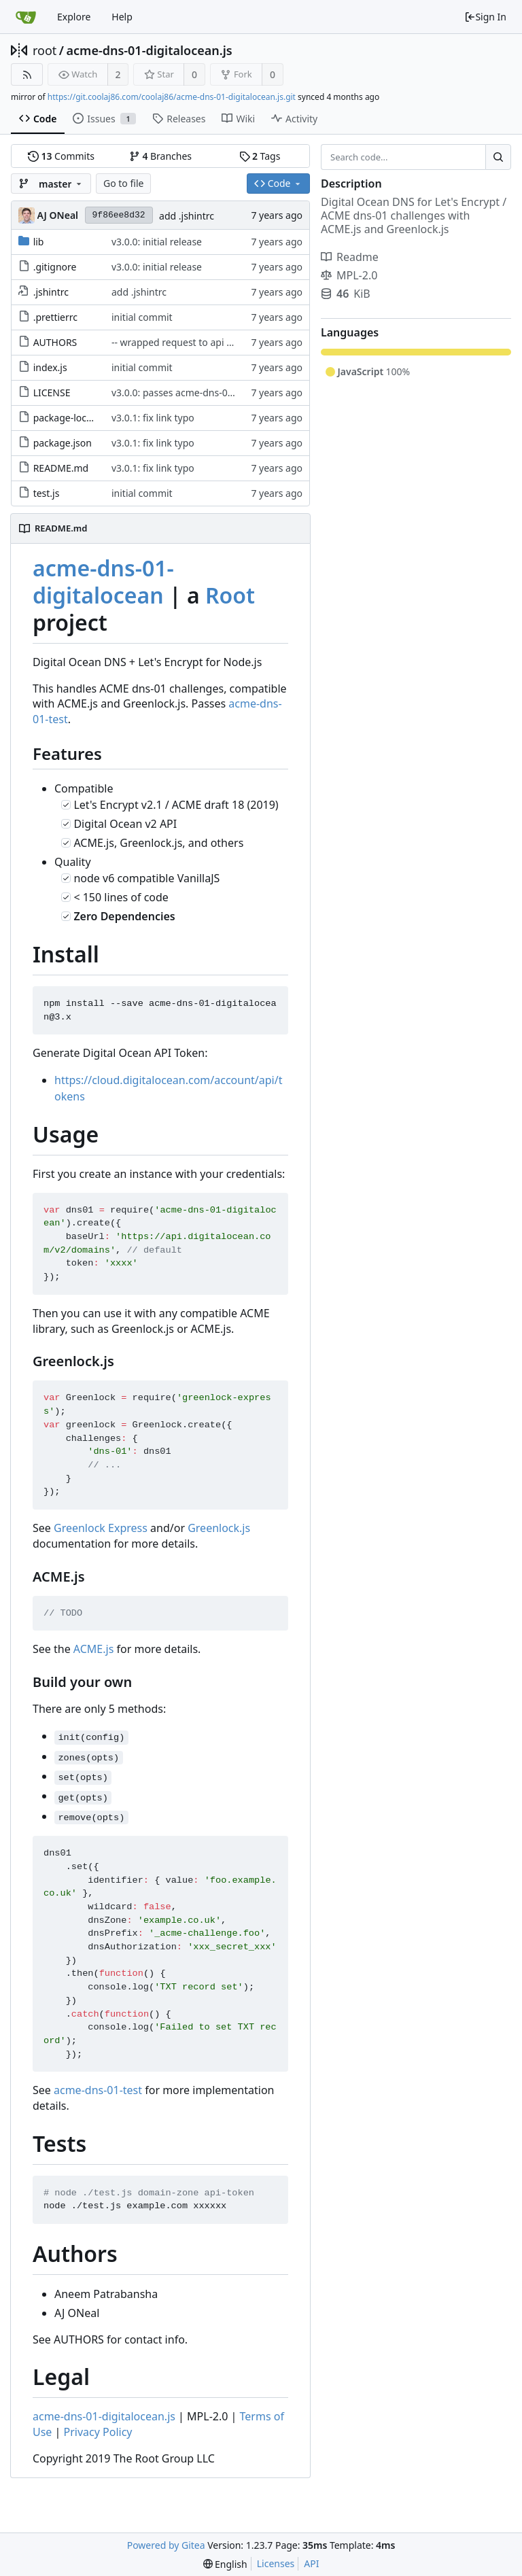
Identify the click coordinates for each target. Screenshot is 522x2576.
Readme (350, 257)
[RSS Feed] (27, 74)
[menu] (225, 2564)
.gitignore (55, 266)
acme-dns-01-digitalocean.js (149, 50)
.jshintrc (51, 291)
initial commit (142, 317)
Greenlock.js (219, 1527)
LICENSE (52, 392)
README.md (61, 468)
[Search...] (498, 157)
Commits (61, 156)
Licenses (276, 2563)
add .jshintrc (186, 215)
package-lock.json (73, 417)
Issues (104, 118)
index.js (50, 367)
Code (37, 118)
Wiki (238, 118)
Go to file (123, 183)
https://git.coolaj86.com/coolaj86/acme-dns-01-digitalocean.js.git (172, 97)
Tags (260, 156)
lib (38, 241)
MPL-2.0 (349, 275)
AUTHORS (55, 342)
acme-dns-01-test (98, 2090)
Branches (160, 156)
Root (230, 595)
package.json (62, 442)
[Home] (26, 17)
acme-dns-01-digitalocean (103, 581)
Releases (178, 118)
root (44, 50)
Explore (73, 16)
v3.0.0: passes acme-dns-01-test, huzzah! (201, 392)
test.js (46, 493)
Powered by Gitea (166, 2545)
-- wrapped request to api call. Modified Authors (217, 342)
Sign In (485, 16)
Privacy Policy (98, 2431)
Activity (294, 118)
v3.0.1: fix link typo (152, 417)
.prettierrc (55, 317)
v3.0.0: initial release (156, 241)
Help (122, 16)
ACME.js (93, 1648)
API (311, 2563)
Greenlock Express (100, 1527)
